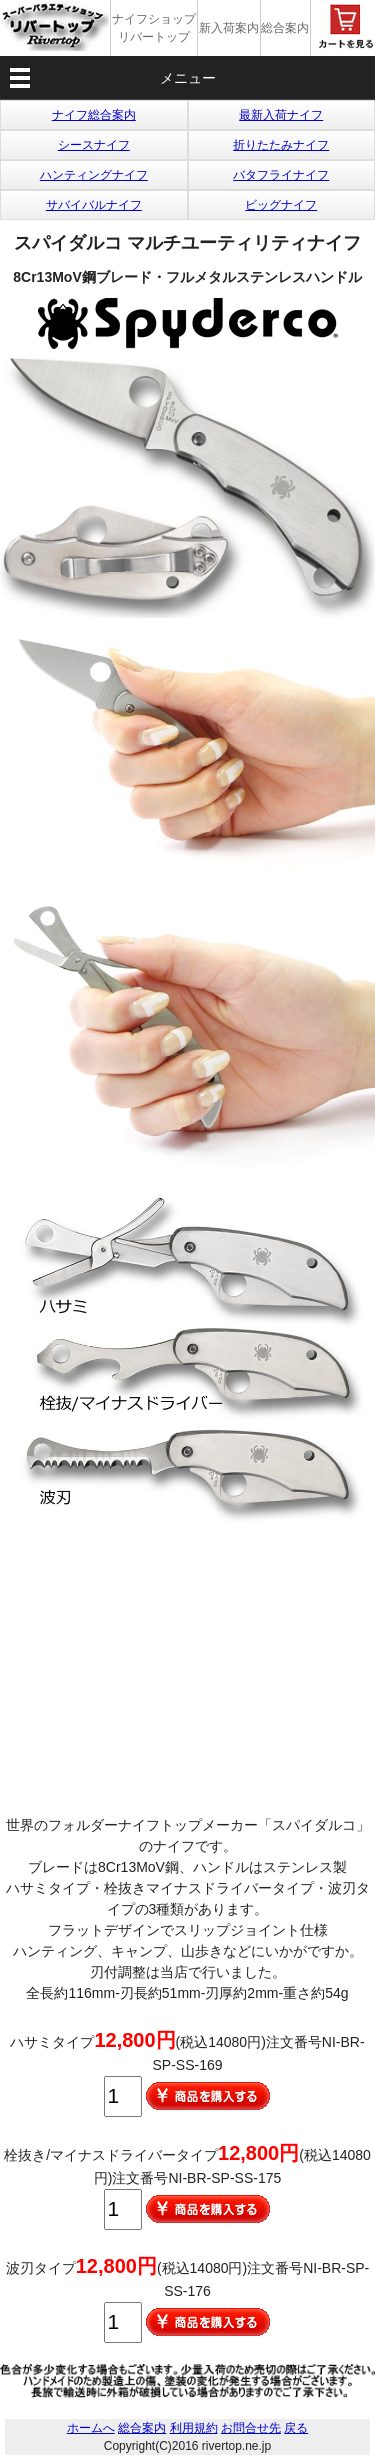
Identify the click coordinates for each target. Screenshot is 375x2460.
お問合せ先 (251, 2428)
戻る (296, 2428)
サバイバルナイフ (94, 205)
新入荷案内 (229, 28)
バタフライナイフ (281, 175)
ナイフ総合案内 (94, 115)
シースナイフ (94, 145)
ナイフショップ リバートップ (154, 28)
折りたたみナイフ (281, 145)
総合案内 (285, 28)
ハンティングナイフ (94, 175)
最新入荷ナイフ (281, 115)
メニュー (188, 78)
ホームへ (91, 2428)
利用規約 (194, 2428)
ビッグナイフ (281, 205)
